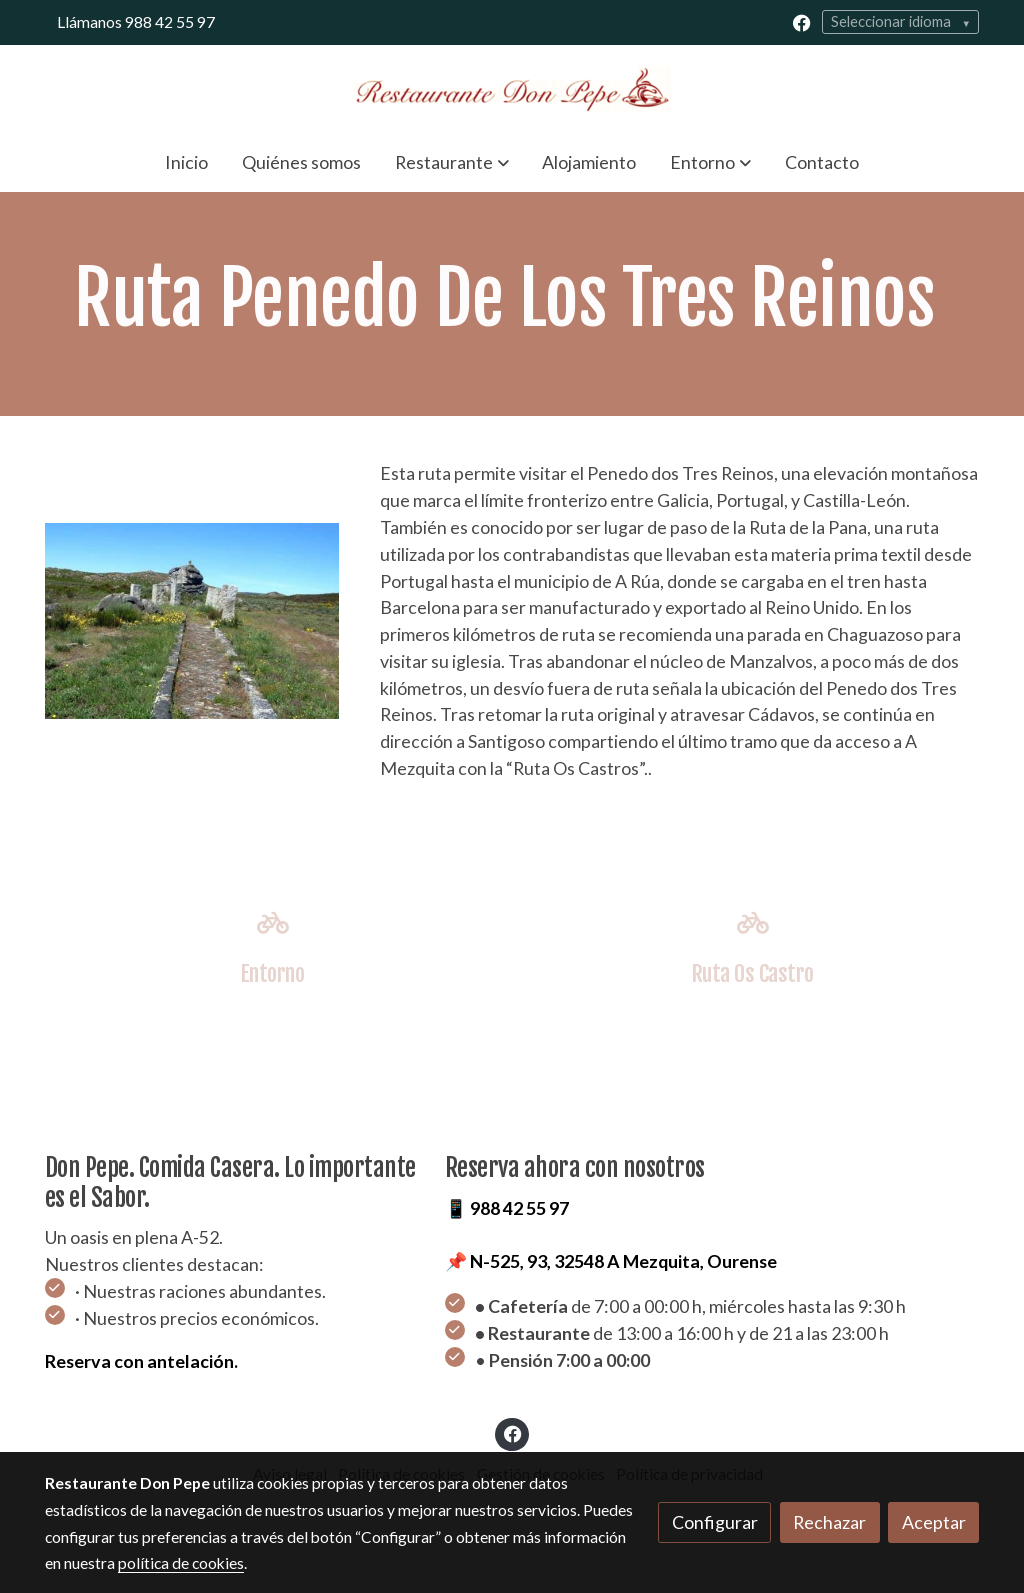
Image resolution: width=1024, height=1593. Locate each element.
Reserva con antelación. (141, 1361)
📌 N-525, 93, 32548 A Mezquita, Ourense (611, 1261)
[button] (452, 162)
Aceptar (934, 1522)
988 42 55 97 (519, 1208)
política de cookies (181, 1563)
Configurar (715, 1522)
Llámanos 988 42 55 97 (136, 22)
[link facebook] (802, 22)
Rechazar (829, 1522)
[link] (512, 88)
